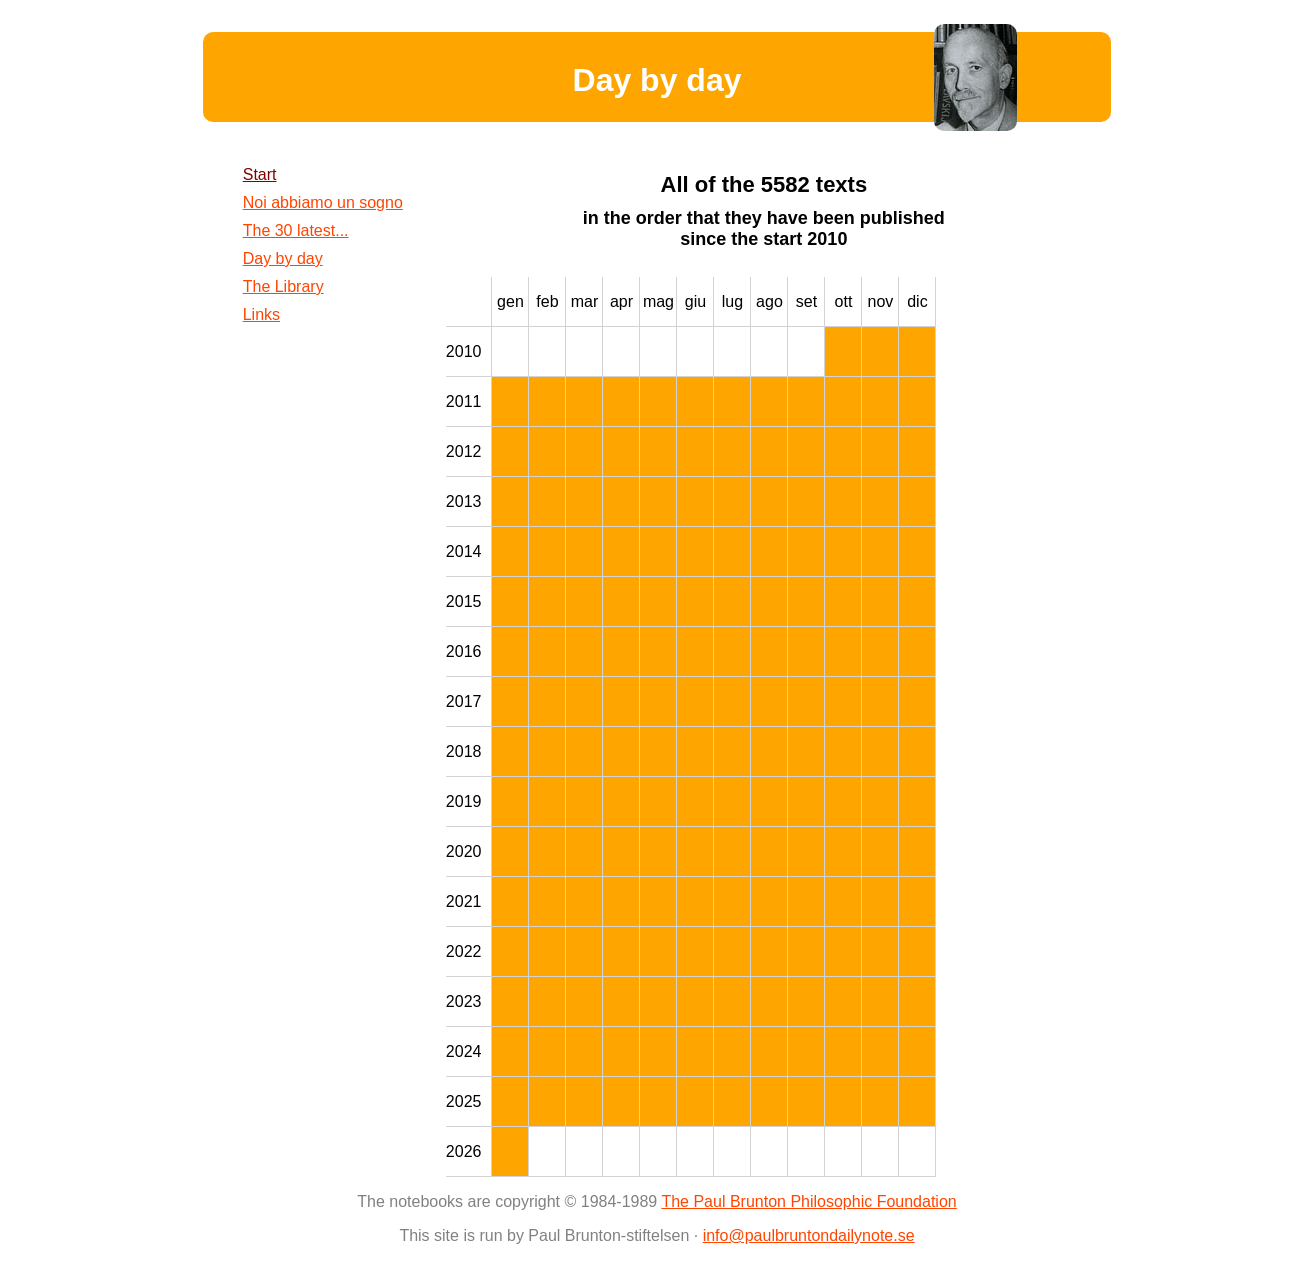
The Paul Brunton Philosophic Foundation (808, 1201)
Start (260, 174)
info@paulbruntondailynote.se (809, 1235)
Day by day (283, 258)
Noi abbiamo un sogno (323, 202)
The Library (283, 286)
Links (261, 314)
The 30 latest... (296, 230)
